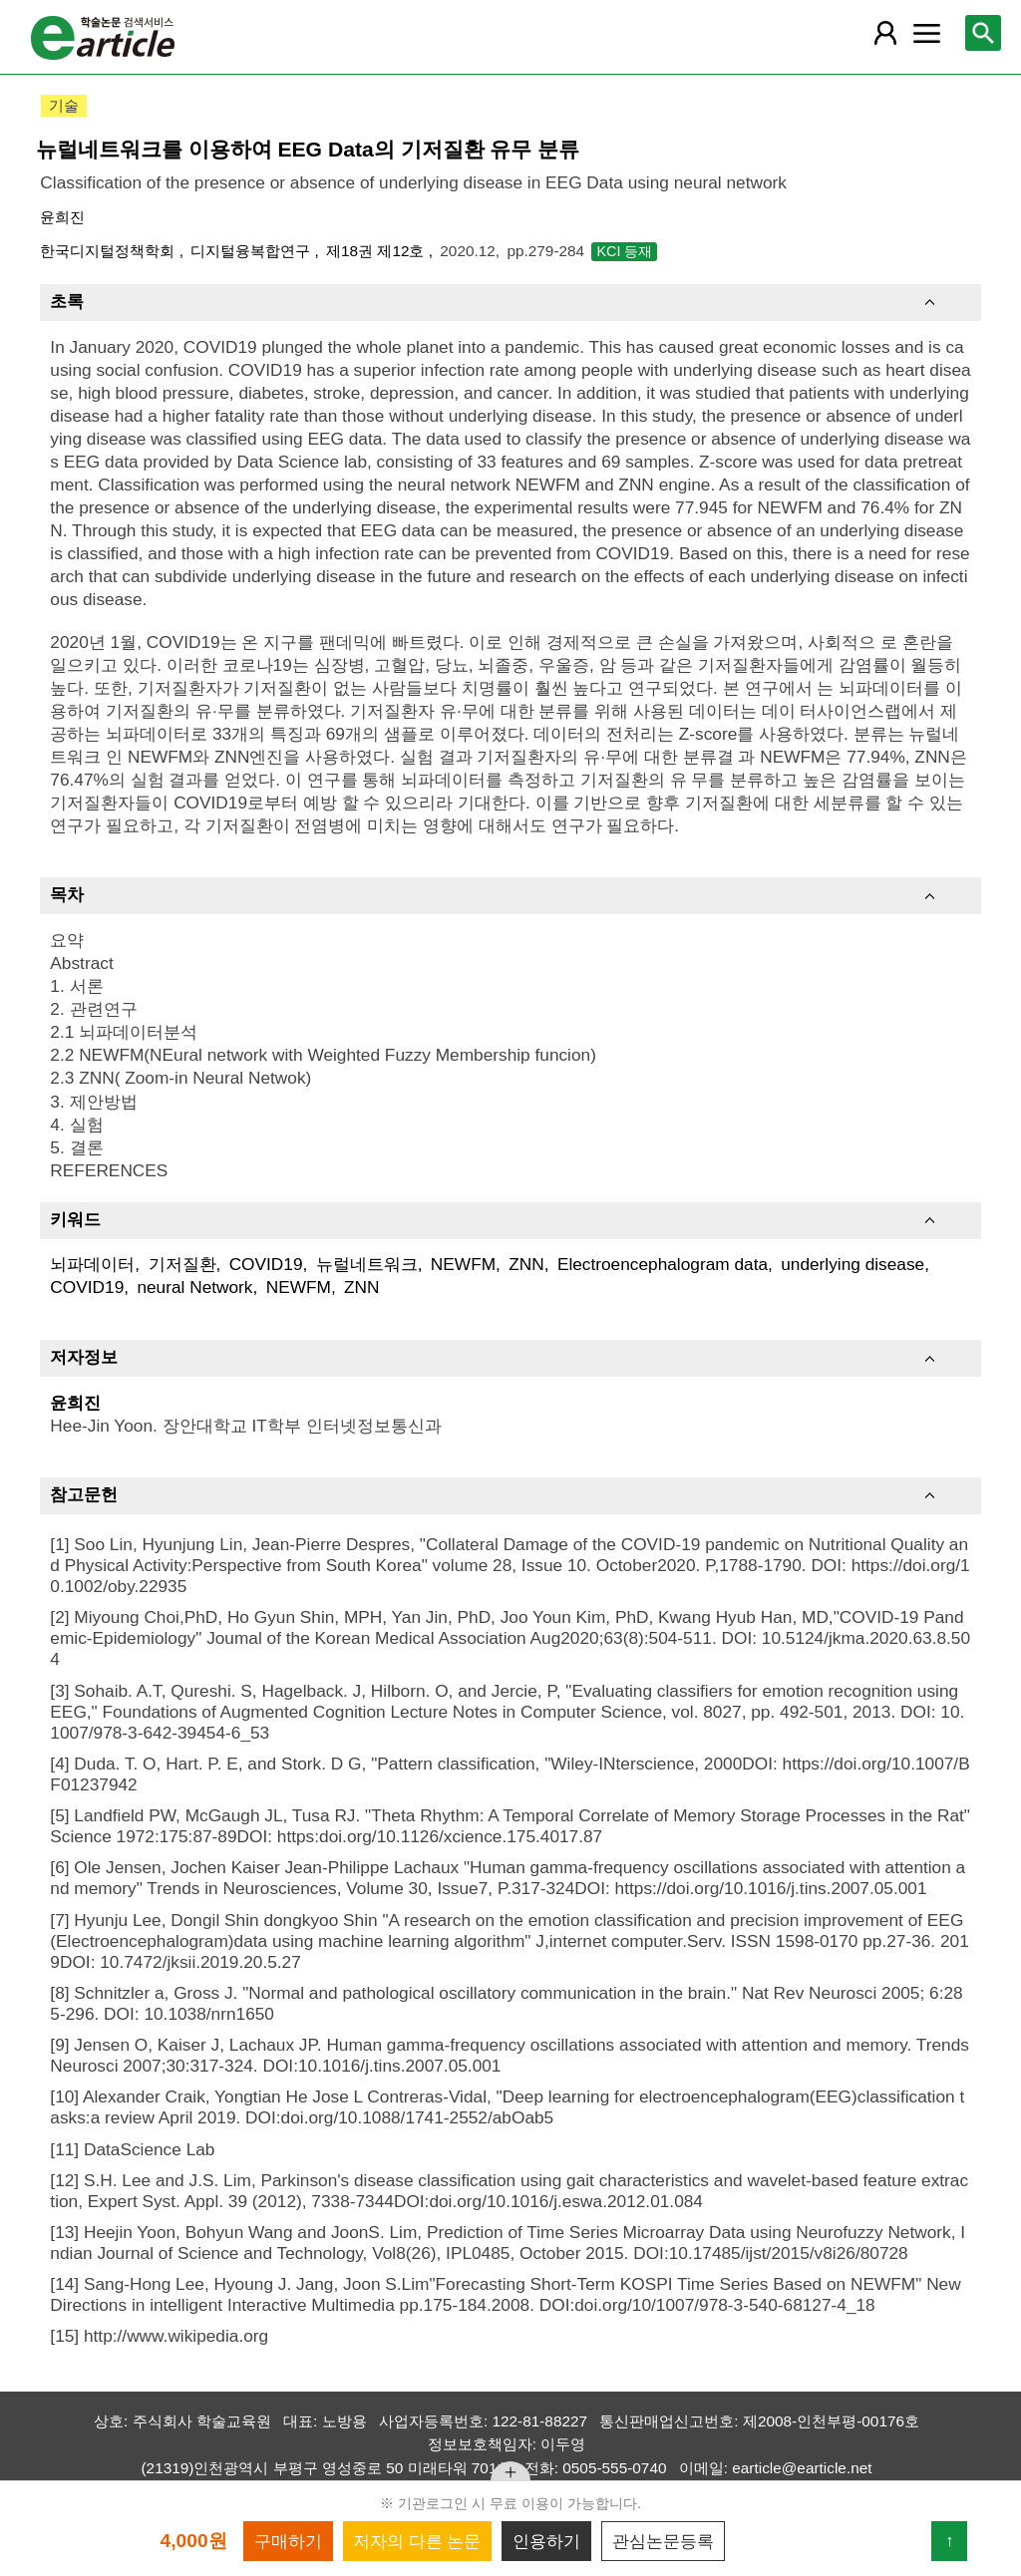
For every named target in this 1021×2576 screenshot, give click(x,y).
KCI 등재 (624, 251)
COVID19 (266, 1264)
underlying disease (852, 1264)
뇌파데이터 (92, 1264)
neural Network (194, 1287)
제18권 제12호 (377, 250)
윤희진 (62, 216)
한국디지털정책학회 (109, 250)
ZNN (526, 1264)
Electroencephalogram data (662, 1264)
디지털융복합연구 (252, 250)
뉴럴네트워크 (367, 1264)
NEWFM (463, 1264)
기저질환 (182, 1264)
